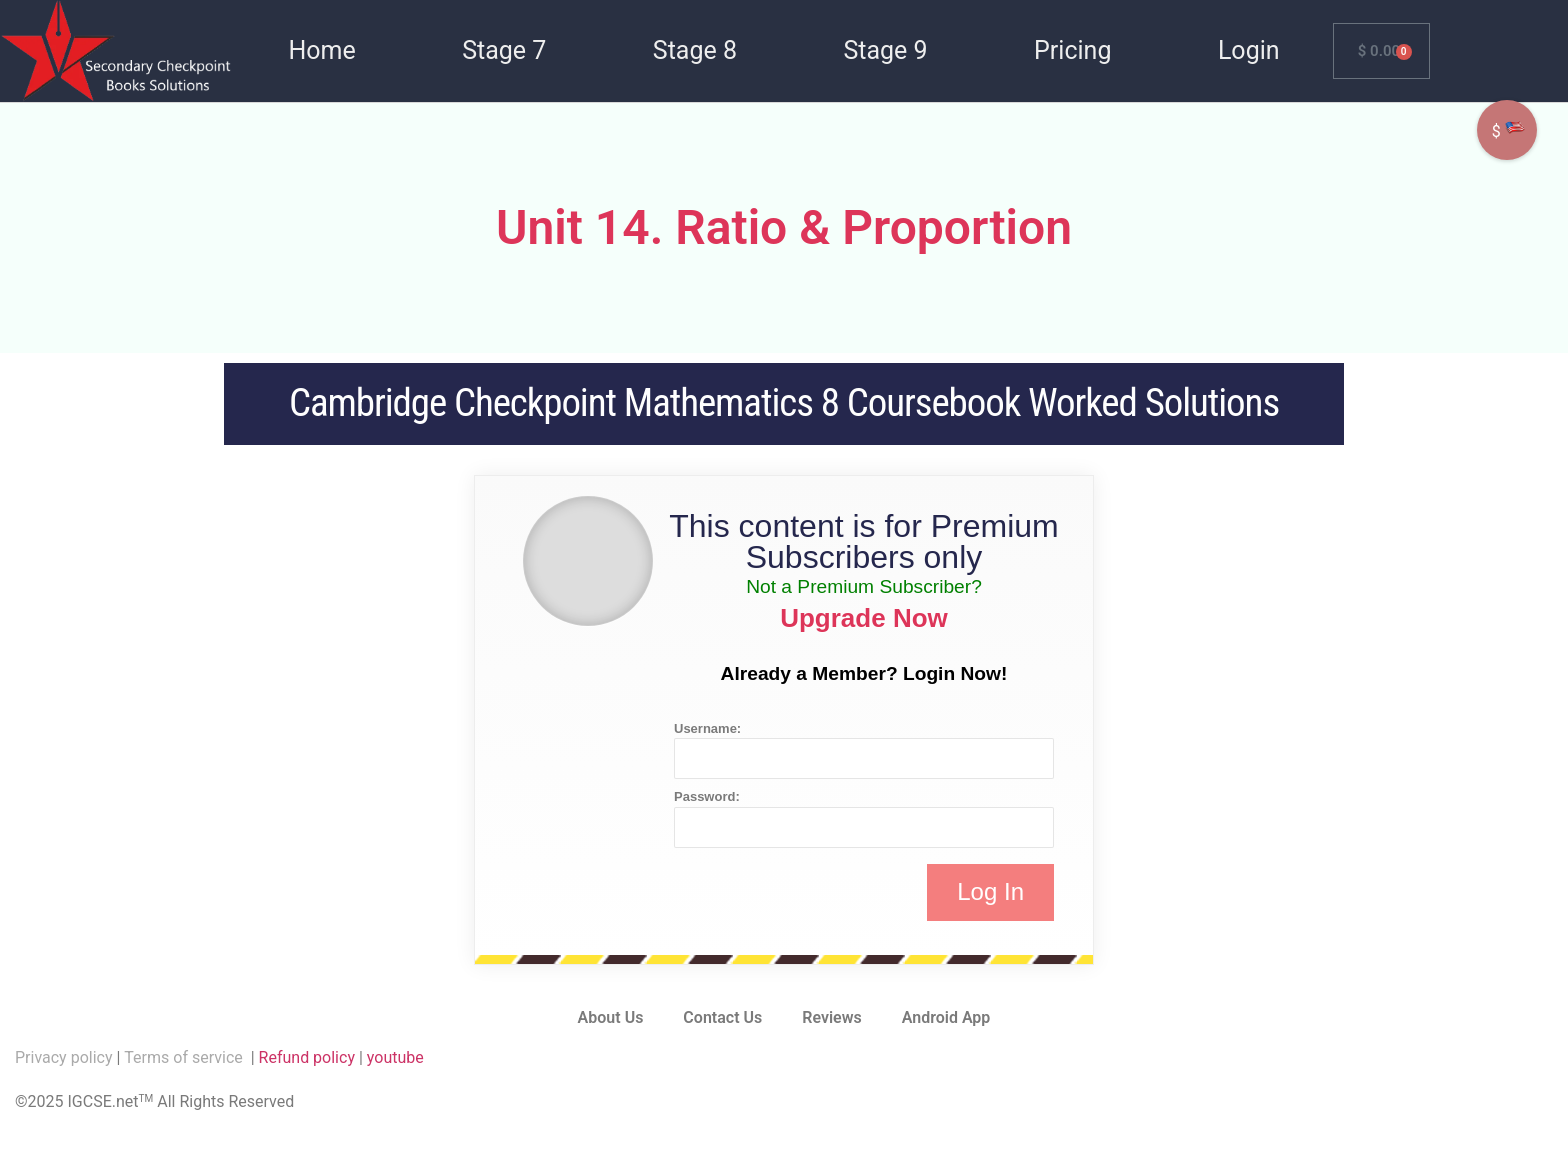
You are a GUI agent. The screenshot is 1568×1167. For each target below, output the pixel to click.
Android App (946, 1017)
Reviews (832, 1017)
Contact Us (722, 1017)
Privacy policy (64, 1057)
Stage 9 (885, 50)
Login (1249, 50)
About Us (611, 1017)
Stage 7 (504, 50)
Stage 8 (695, 50)
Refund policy (307, 1057)
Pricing (1072, 50)
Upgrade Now (864, 618)
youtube (395, 1057)
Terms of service (185, 1057)
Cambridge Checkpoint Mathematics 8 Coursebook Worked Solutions (784, 403)
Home (321, 50)
